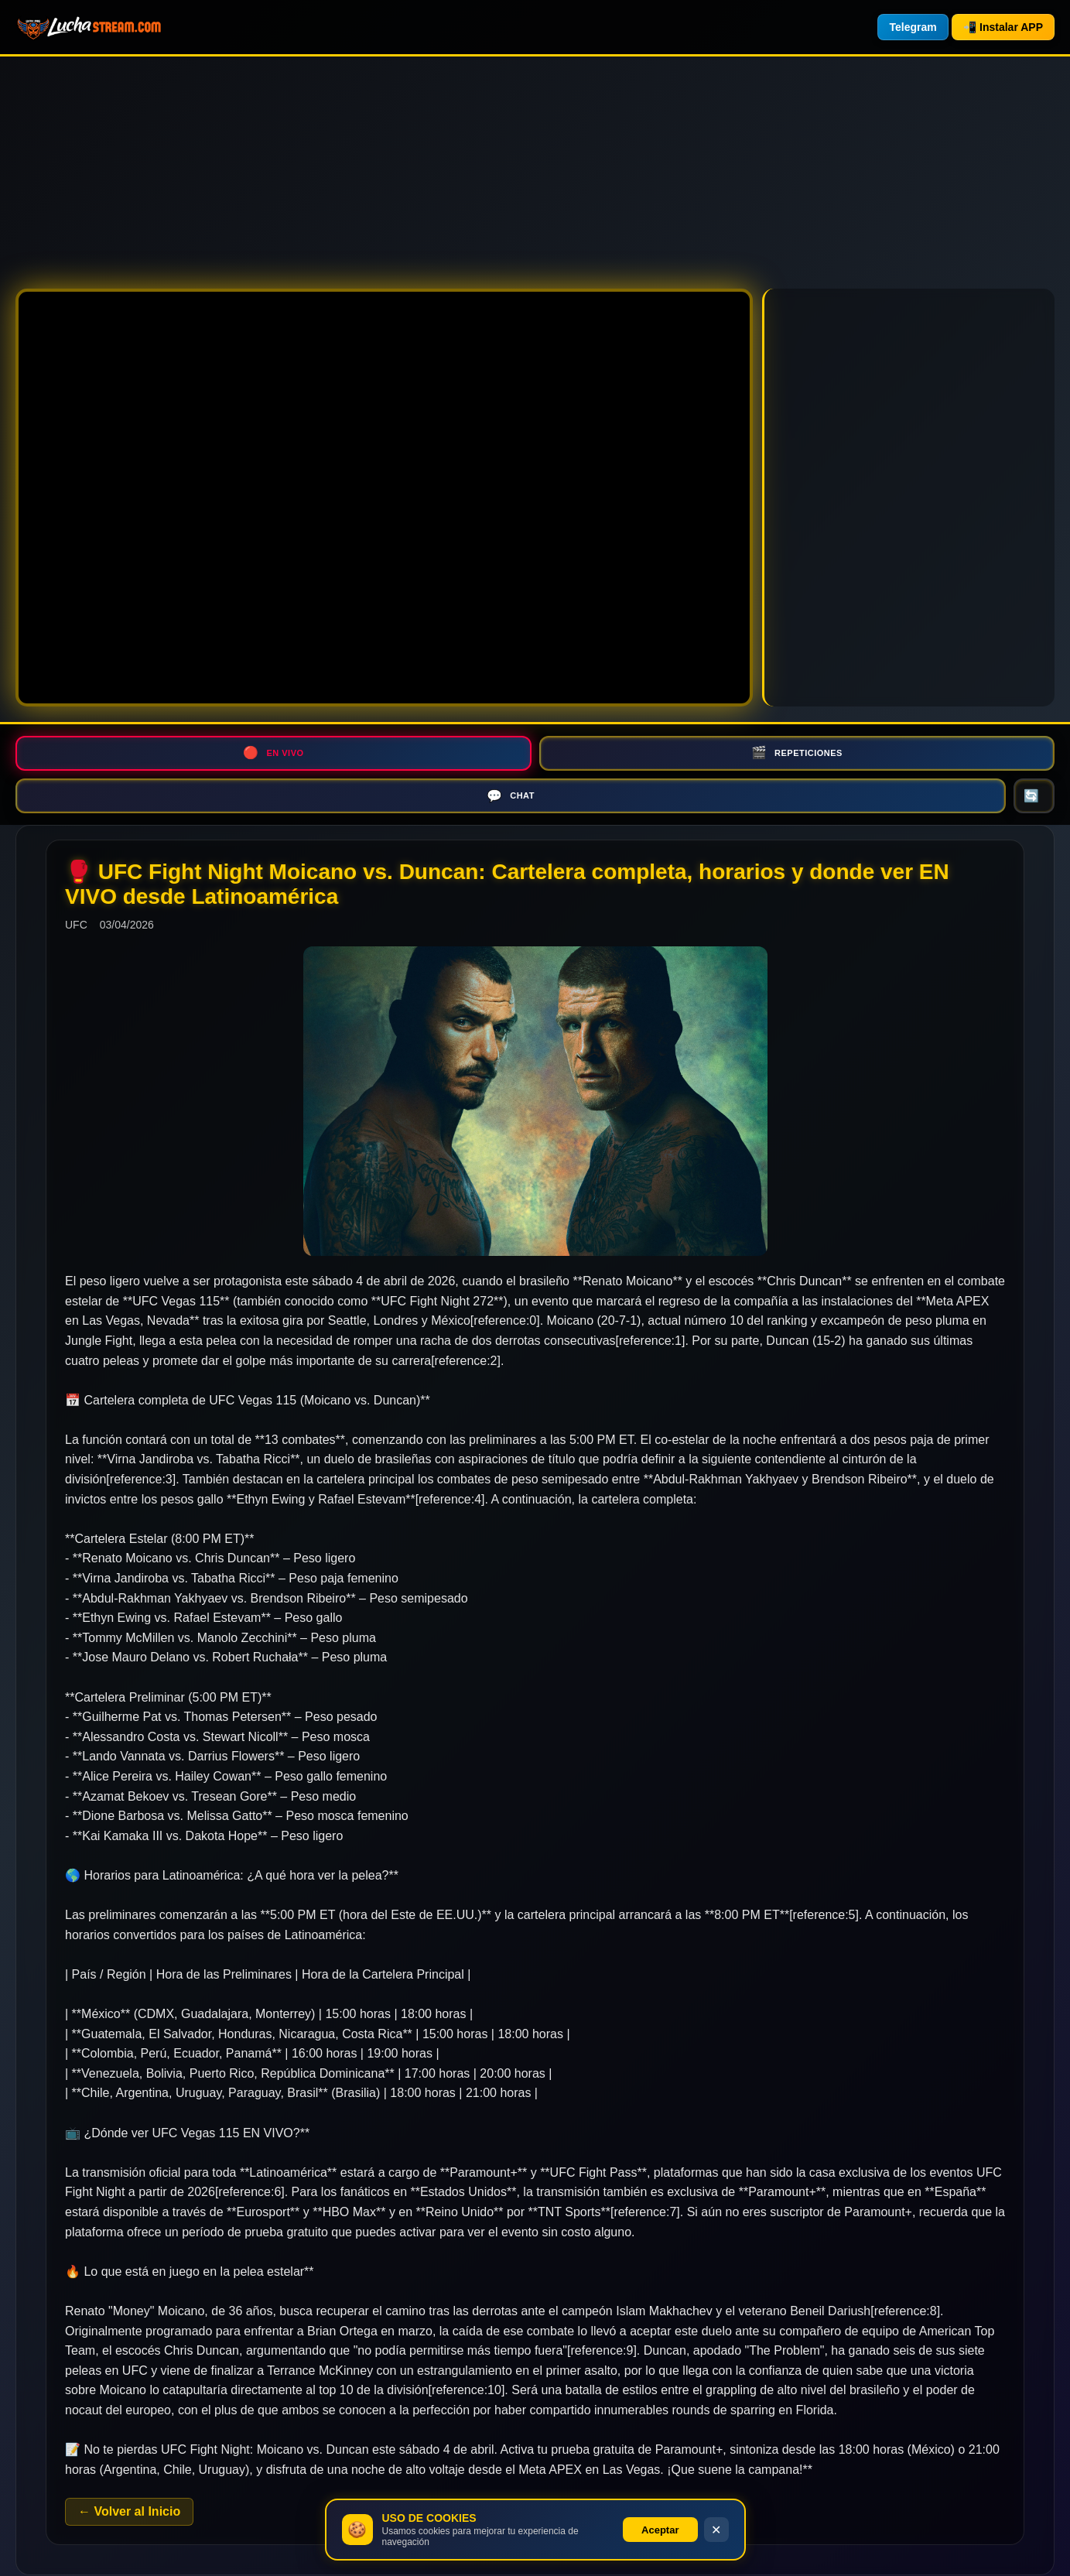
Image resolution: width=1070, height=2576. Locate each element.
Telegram (912, 27)
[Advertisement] (464, 164)
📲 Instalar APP (1003, 27)
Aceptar (660, 2530)
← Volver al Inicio (129, 2471)
